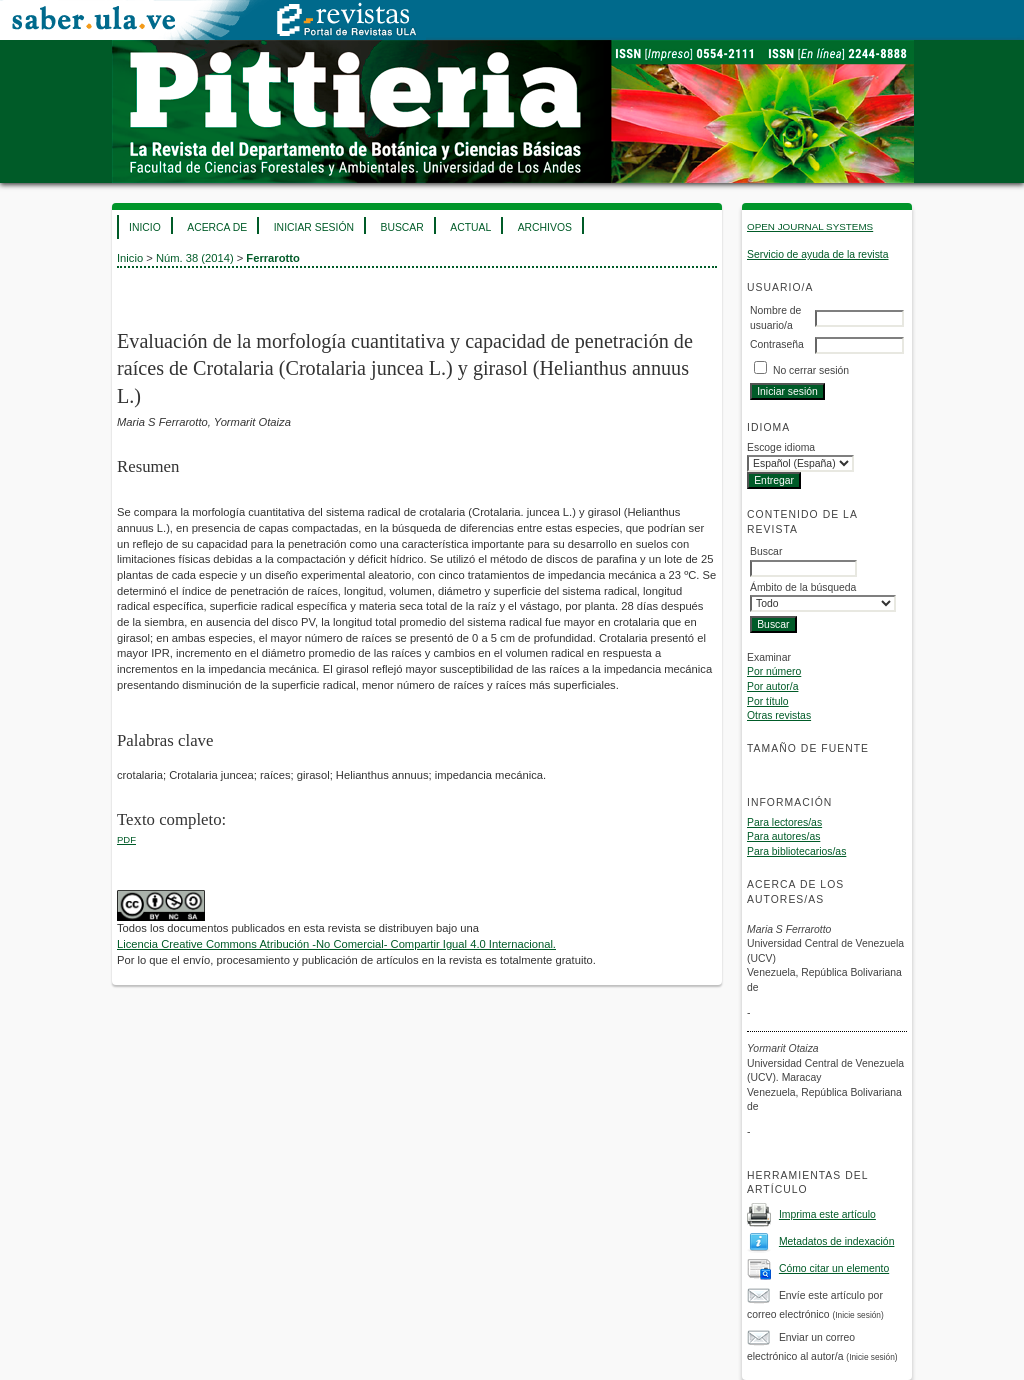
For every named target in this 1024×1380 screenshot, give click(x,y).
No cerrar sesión (811, 370)
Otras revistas (779, 715)
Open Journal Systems (810, 226)
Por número (774, 671)
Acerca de (217, 227)
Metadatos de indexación (837, 1241)
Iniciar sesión (314, 227)
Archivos (545, 227)
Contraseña (777, 344)
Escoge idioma (781, 447)
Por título (768, 701)
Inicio (145, 227)
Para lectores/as (784, 822)
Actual (470, 227)
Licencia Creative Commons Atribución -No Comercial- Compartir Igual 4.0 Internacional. (336, 944)
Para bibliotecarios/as (796, 851)
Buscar (401, 227)
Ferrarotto (272, 258)
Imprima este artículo (827, 1214)
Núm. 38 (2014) (195, 258)
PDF (126, 839)
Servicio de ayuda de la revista (818, 254)
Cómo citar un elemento (834, 1268)
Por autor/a (772, 686)
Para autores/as (783, 836)
